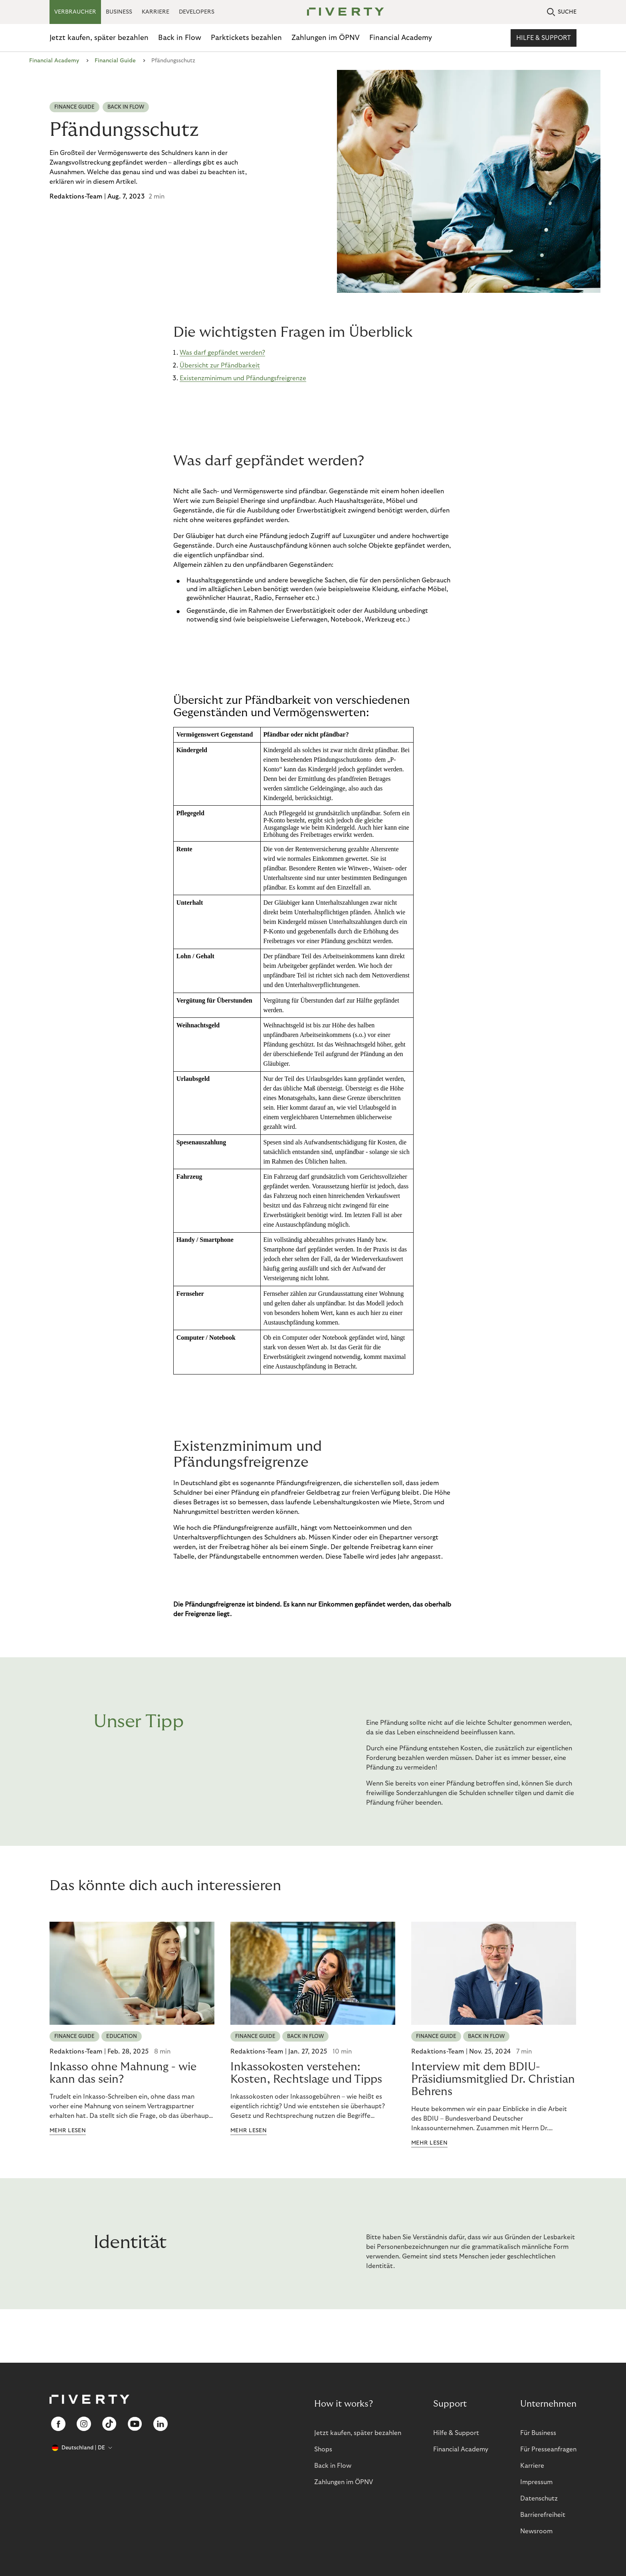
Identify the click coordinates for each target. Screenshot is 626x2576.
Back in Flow (179, 38)
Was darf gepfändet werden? (222, 353)
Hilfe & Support (543, 38)
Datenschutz (539, 2498)
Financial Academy (400, 38)
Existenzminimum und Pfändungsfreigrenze (243, 378)
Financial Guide (115, 61)
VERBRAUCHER (75, 12)
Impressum (536, 2482)
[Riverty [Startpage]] (342, 12)
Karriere (532, 2466)
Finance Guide (74, 107)
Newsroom (536, 2531)
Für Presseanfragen (548, 2449)
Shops (323, 2449)
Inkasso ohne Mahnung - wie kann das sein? (123, 2073)
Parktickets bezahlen (246, 38)
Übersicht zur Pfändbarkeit (220, 365)
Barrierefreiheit (542, 2515)
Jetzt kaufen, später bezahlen (99, 38)
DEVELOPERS (196, 12)
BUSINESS (119, 12)
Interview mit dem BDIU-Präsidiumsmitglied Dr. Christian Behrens (493, 2079)
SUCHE (561, 12)
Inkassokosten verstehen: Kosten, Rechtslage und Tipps (306, 2073)
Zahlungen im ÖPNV (325, 38)
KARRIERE (155, 12)
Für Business (538, 2433)
